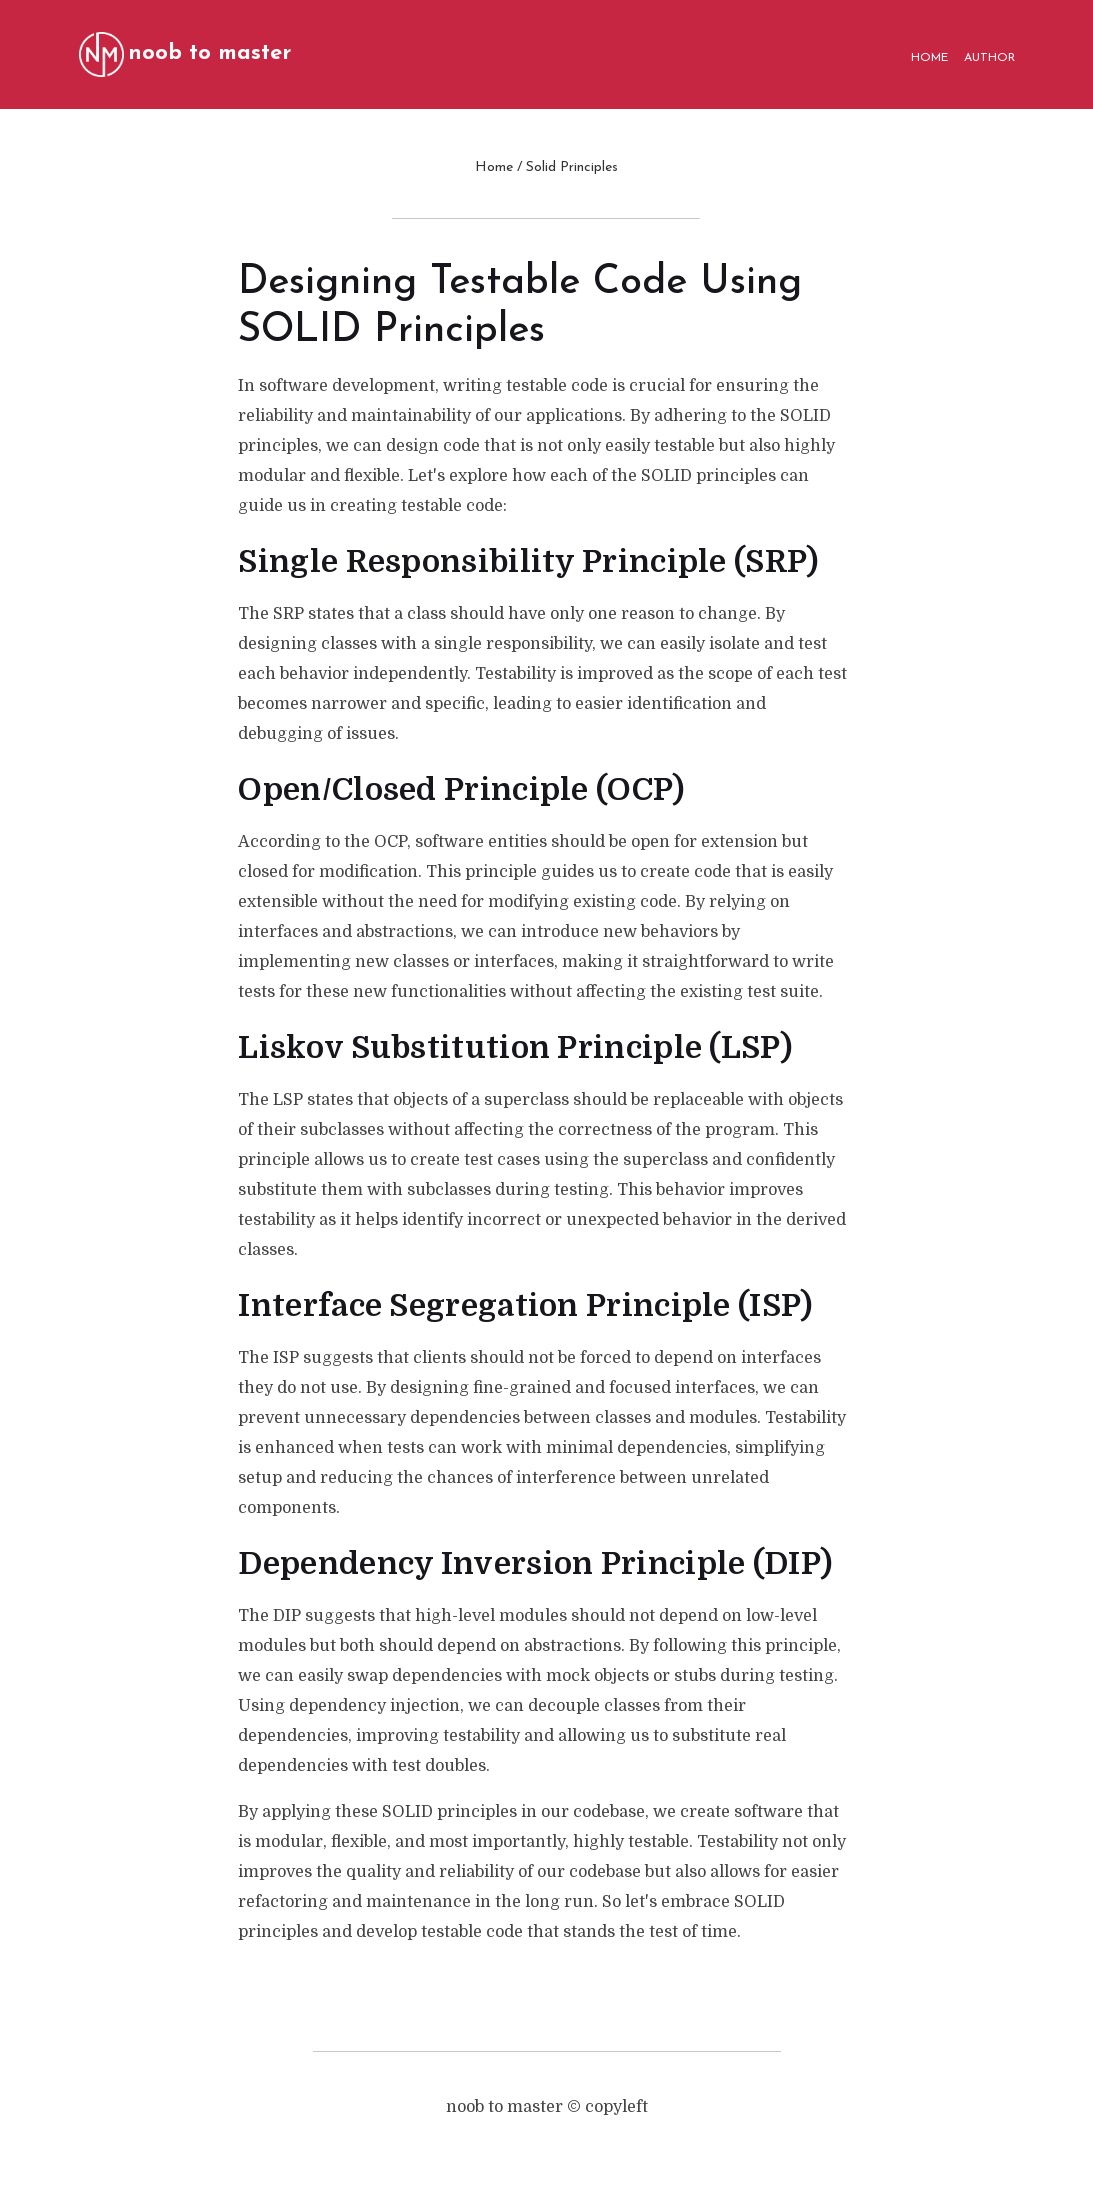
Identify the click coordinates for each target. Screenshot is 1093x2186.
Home (494, 167)
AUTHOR (989, 58)
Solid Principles (572, 167)
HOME (929, 58)
